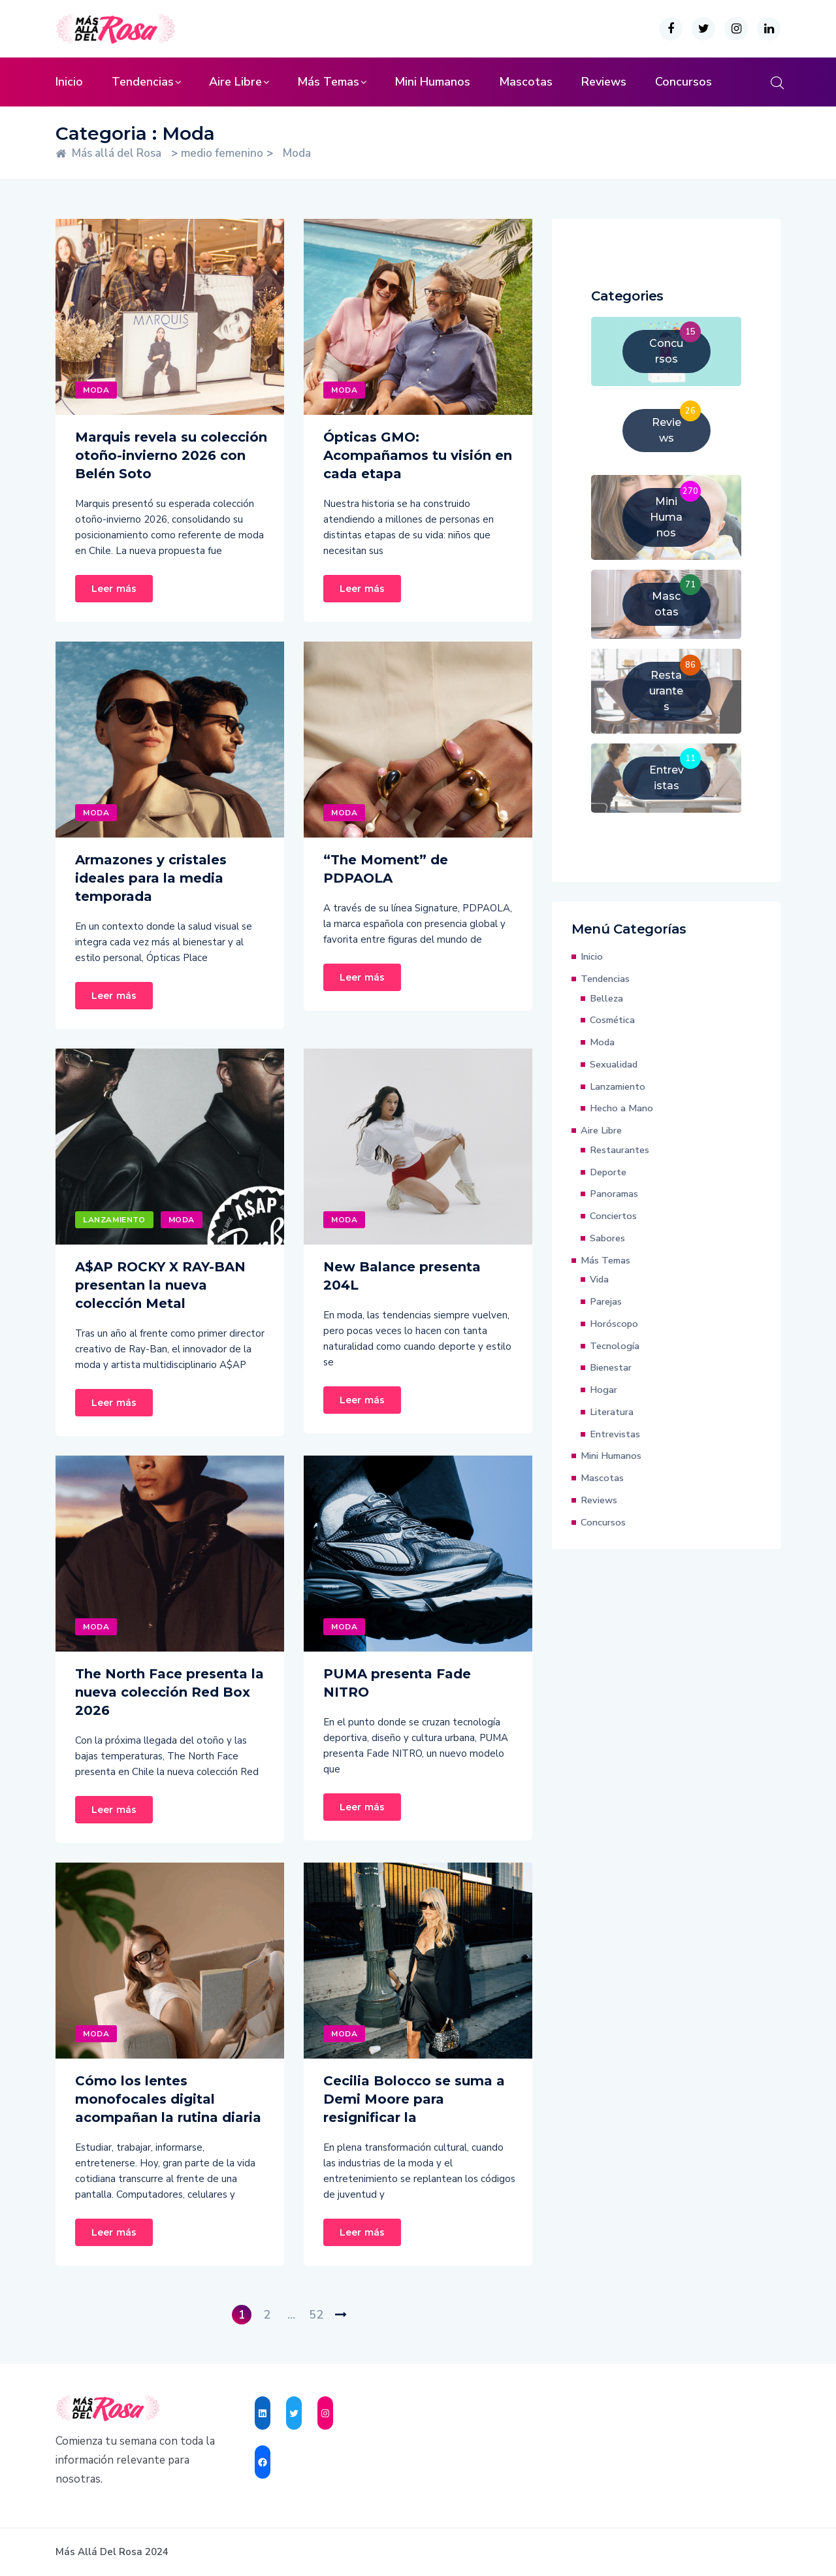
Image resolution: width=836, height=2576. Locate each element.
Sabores (607, 1238)
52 (316, 2315)
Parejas (606, 1301)
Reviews (603, 82)
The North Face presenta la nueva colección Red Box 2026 (169, 1692)
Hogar (603, 1389)
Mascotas (526, 82)
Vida (599, 1279)
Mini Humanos (432, 82)
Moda (96, 390)
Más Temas (328, 82)
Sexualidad (613, 1064)
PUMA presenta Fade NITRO (397, 1683)
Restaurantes (619, 1149)
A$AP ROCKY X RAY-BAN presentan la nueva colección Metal (160, 1285)
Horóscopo (614, 1323)
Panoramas (614, 1193)
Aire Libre (235, 82)
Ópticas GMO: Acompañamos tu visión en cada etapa (417, 455)
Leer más (114, 589)
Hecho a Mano (621, 1108)
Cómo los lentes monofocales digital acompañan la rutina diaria (168, 2099)
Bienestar (611, 1367)
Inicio (69, 82)
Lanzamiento (114, 1220)
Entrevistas (615, 1434)
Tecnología (614, 1345)
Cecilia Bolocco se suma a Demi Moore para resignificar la (414, 2099)
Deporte (608, 1172)
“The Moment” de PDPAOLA (385, 869)
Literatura (612, 1411)
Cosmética (612, 1019)
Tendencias (143, 82)
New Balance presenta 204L (402, 1276)
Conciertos (613, 1215)
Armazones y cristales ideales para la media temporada (151, 878)
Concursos (683, 82)
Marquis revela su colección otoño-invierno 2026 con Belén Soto (171, 455)
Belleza (606, 998)
